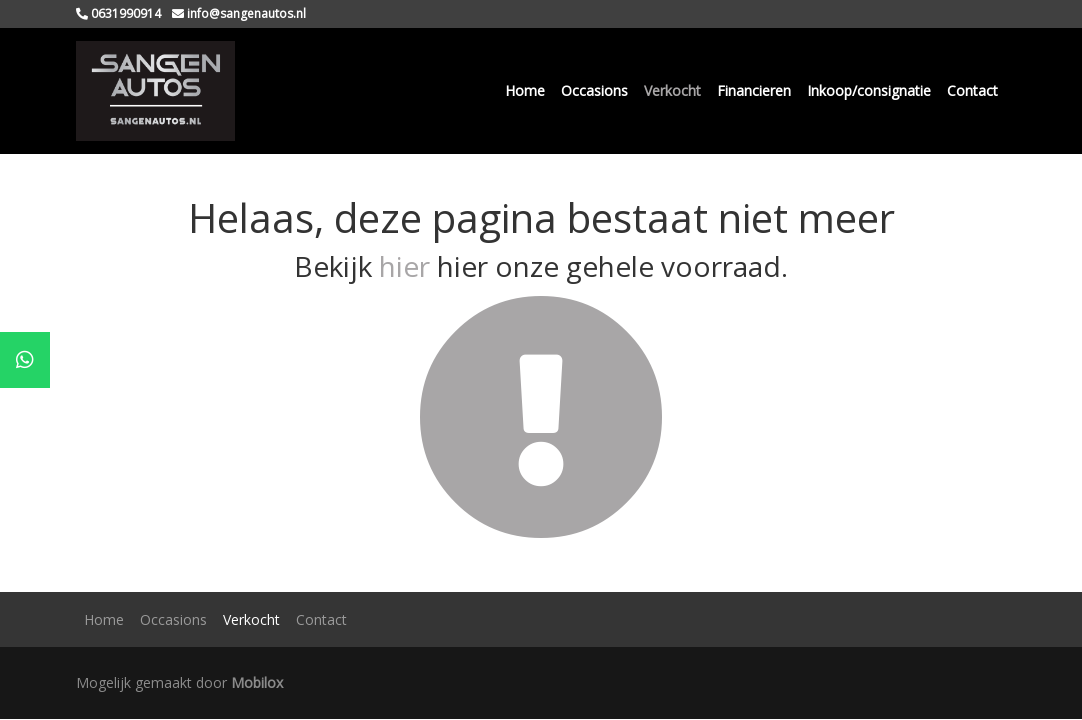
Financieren (754, 90)
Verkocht (672, 90)
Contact (972, 90)
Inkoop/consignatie (869, 90)
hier (404, 266)
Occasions (594, 90)
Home (525, 90)
